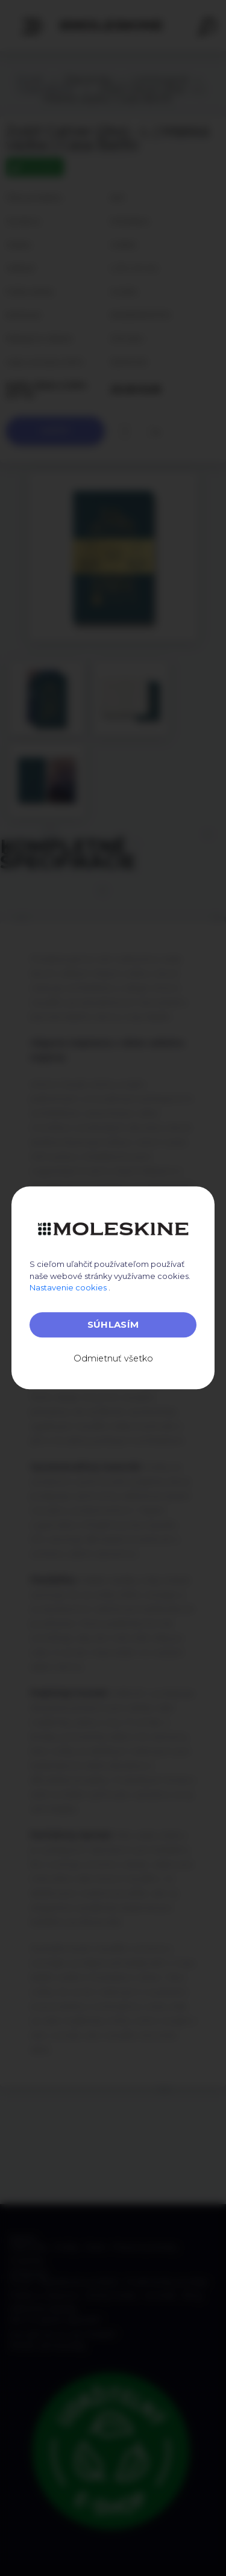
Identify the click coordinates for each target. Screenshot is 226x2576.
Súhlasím (113, 1324)
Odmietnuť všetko (113, 1358)
